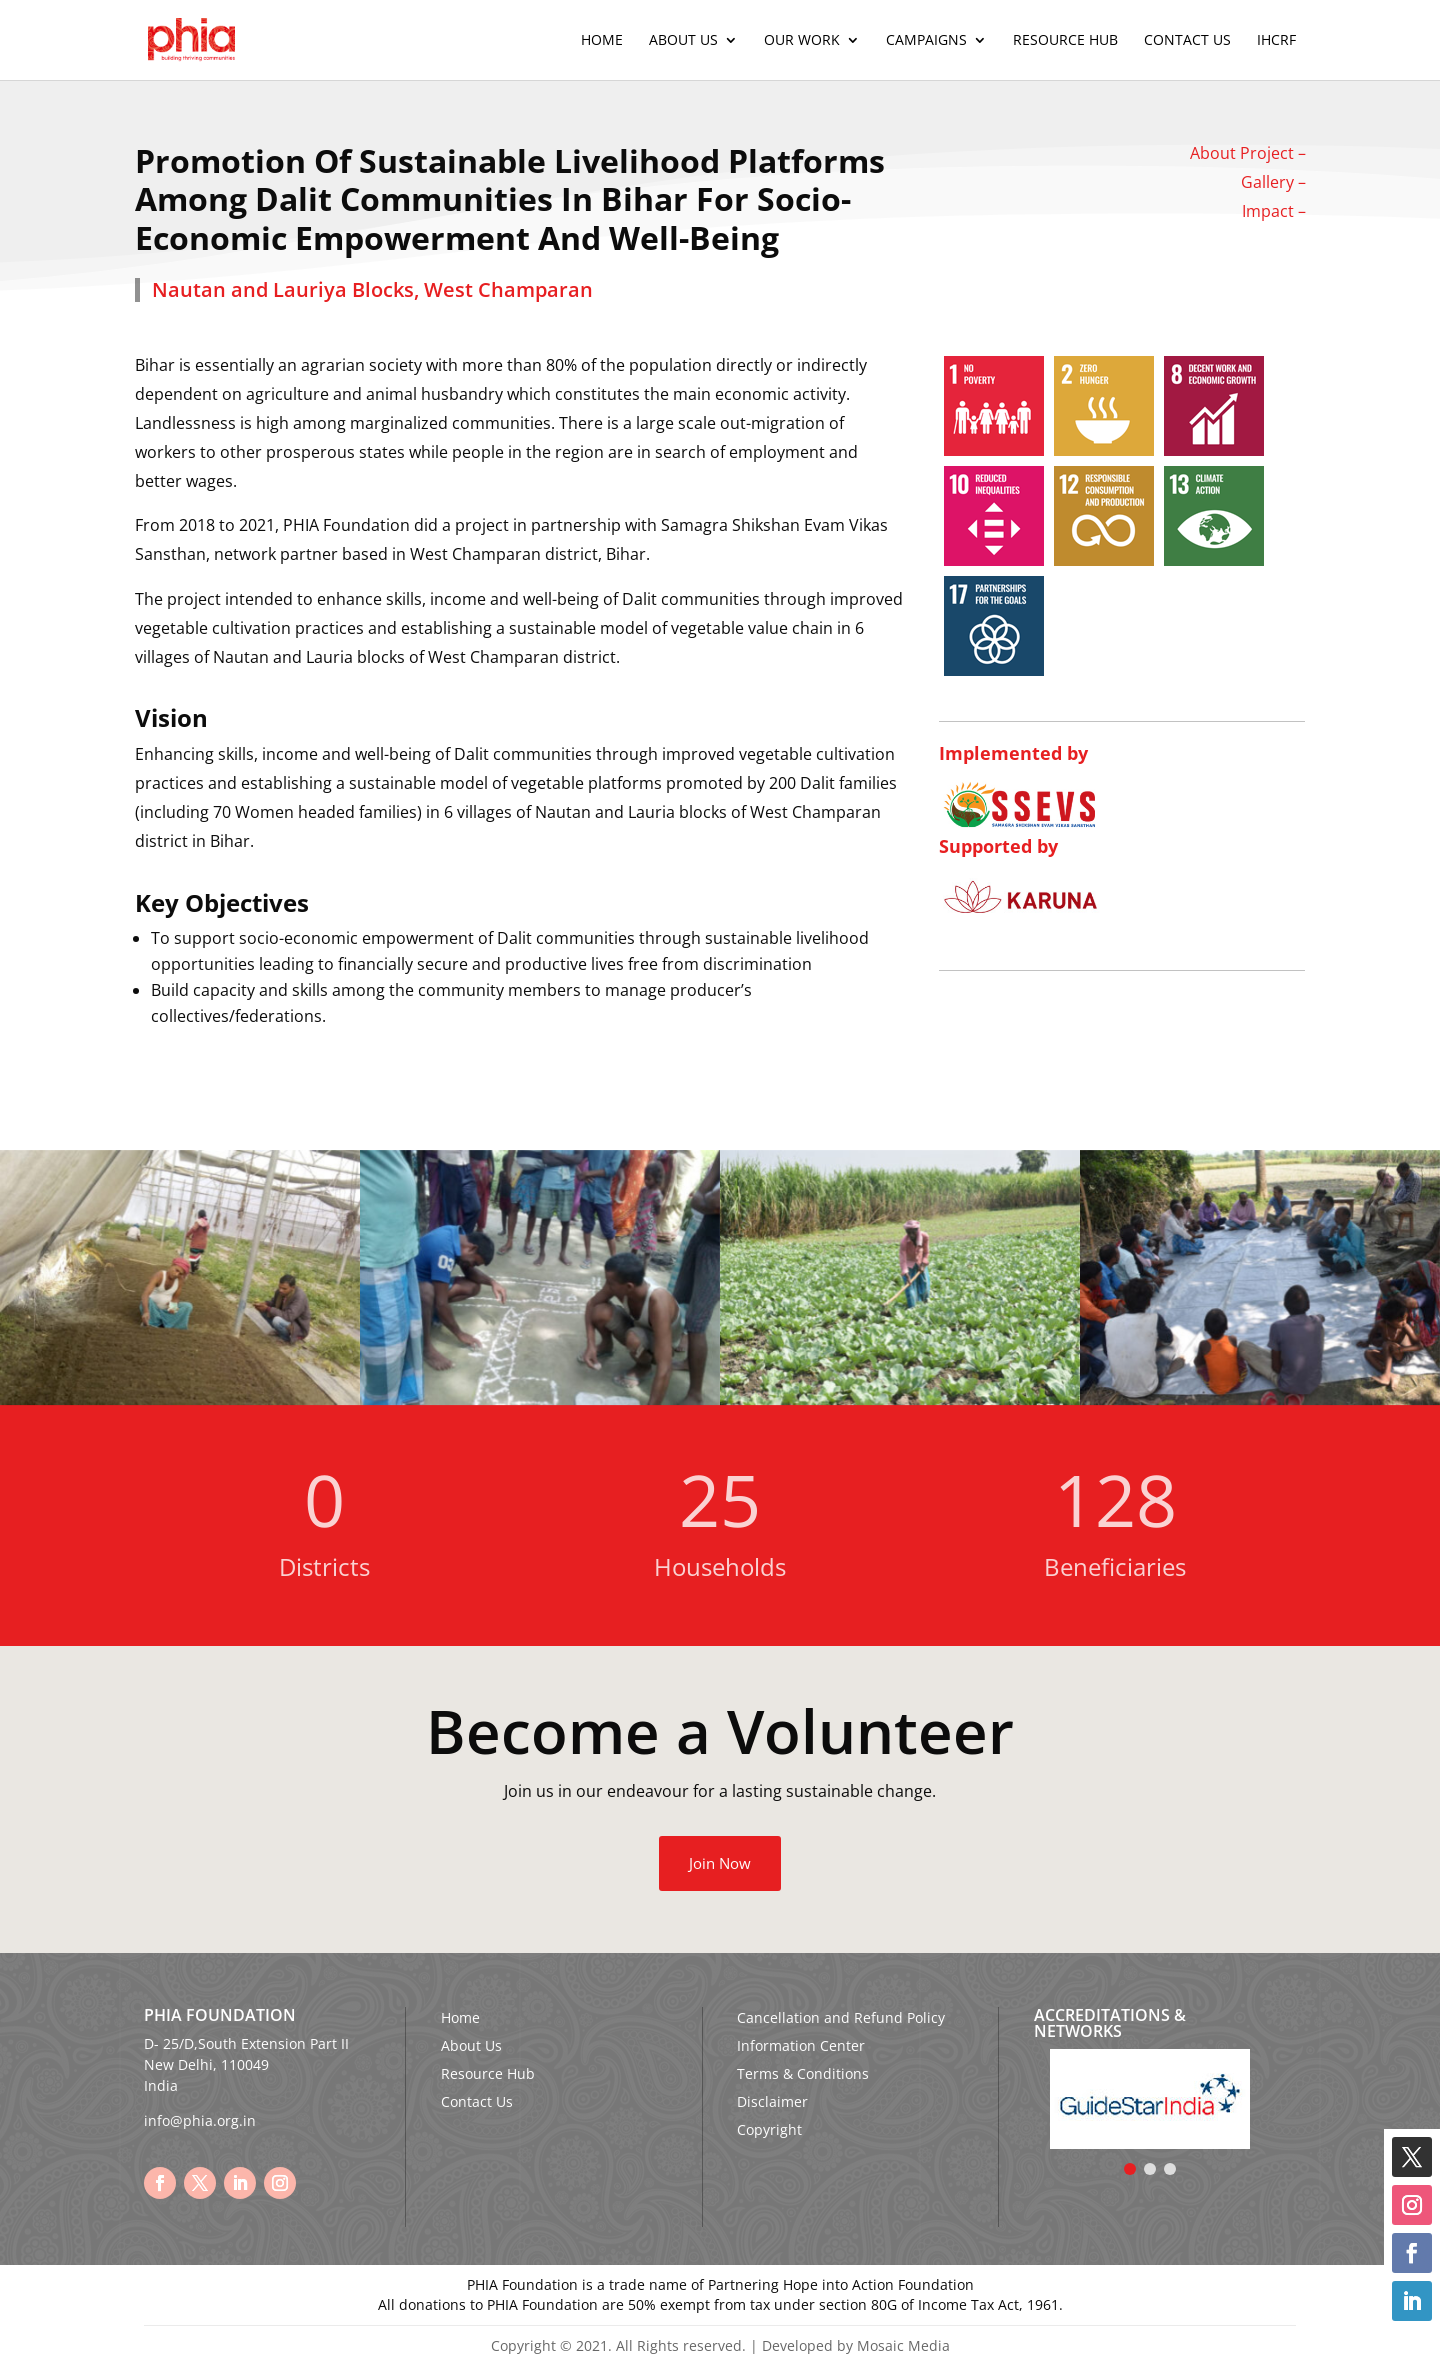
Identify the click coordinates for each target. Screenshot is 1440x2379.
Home (602, 41)
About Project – (1248, 153)
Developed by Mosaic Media (856, 2345)
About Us (683, 41)
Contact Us (1187, 41)
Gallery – (1273, 182)
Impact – (1274, 211)
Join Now (720, 1863)
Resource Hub (1065, 41)
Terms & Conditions (803, 2073)
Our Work (802, 41)
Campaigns (926, 41)
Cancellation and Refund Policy (841, 2017)
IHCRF (1276, 41)
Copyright (769, 2129)
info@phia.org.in (200, 2120)
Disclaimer (772, 2101)
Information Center (801, 2045)
